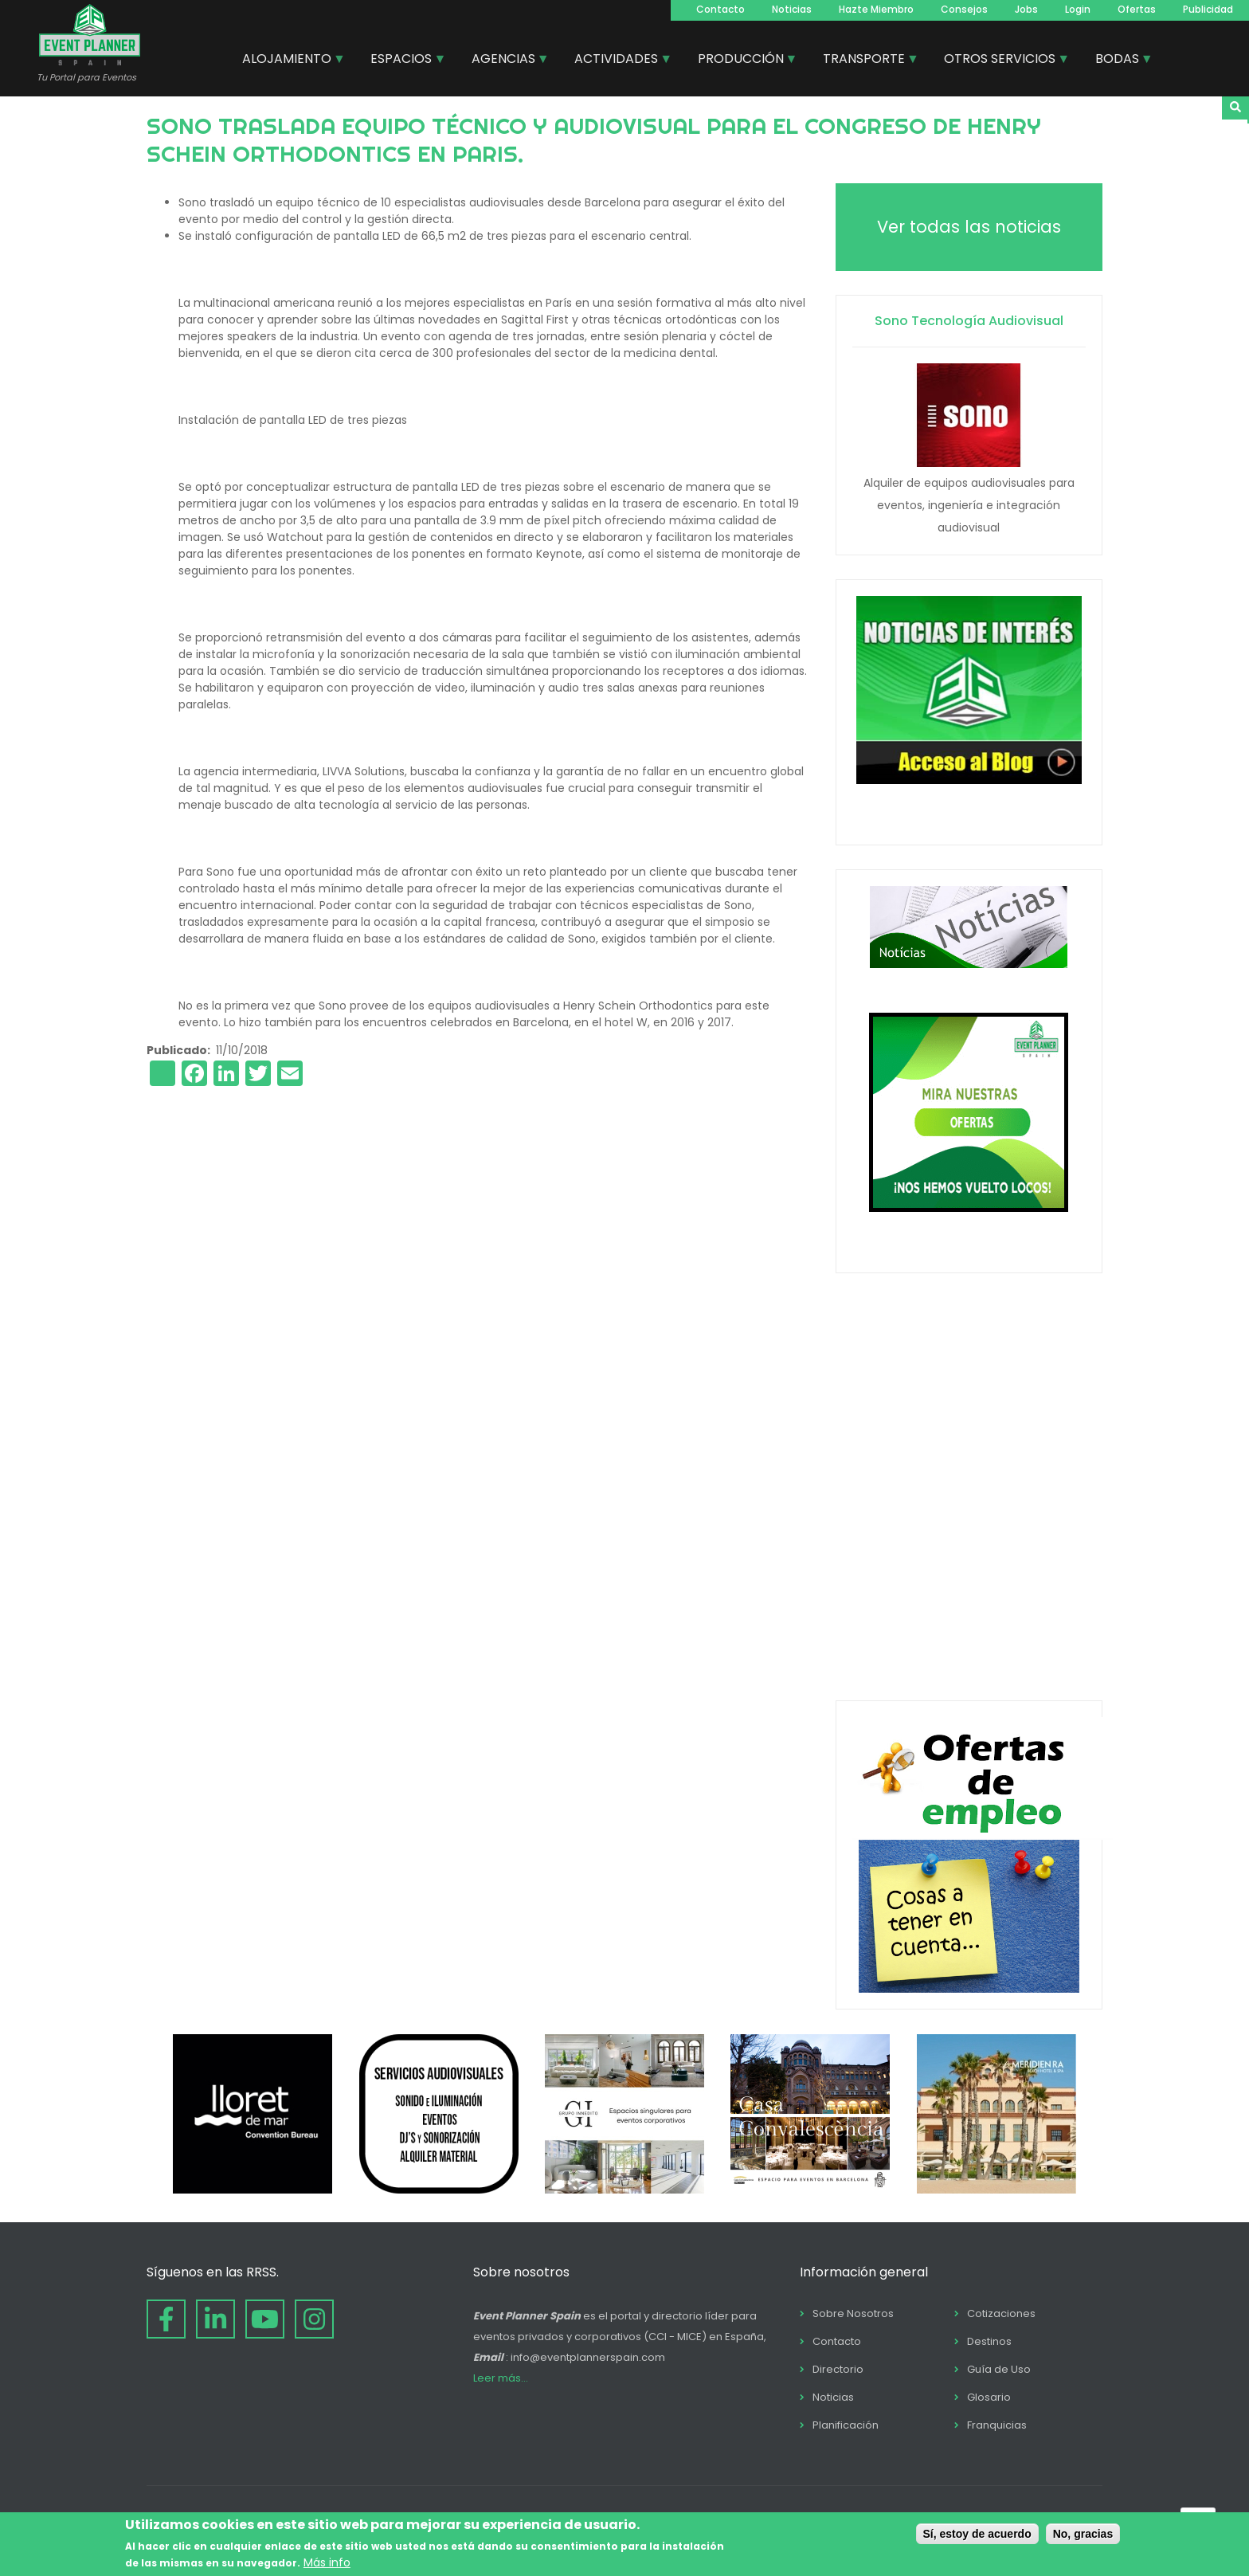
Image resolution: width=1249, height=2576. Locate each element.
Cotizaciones (1001, 2313)
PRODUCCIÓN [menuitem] (741, 60)
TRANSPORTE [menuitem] (864, 60)
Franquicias (997, 2425)
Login (1077, 9)
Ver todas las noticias (969, 226)
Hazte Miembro (876, 9)
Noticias (792, 9)
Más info (326, 2562)
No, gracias (1083, 2533)
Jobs (1026, 9)
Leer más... (500, 2378)
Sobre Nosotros (853, 2313)
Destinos (989, 2341)
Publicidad (1208, 9)
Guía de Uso (999, 2369)
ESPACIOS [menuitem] (401, 60)
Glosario (989, 2397)
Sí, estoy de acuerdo (977, 2533)
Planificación (845, 2425)
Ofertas (1137, 9)
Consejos (964, 9)
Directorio (837, 2369)
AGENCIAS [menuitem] (504, 60)
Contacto (720, 9)
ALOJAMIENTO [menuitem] (287, 60)
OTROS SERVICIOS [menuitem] (1000, 60)
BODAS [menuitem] (1118, 60)
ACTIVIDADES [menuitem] (616, 60)
